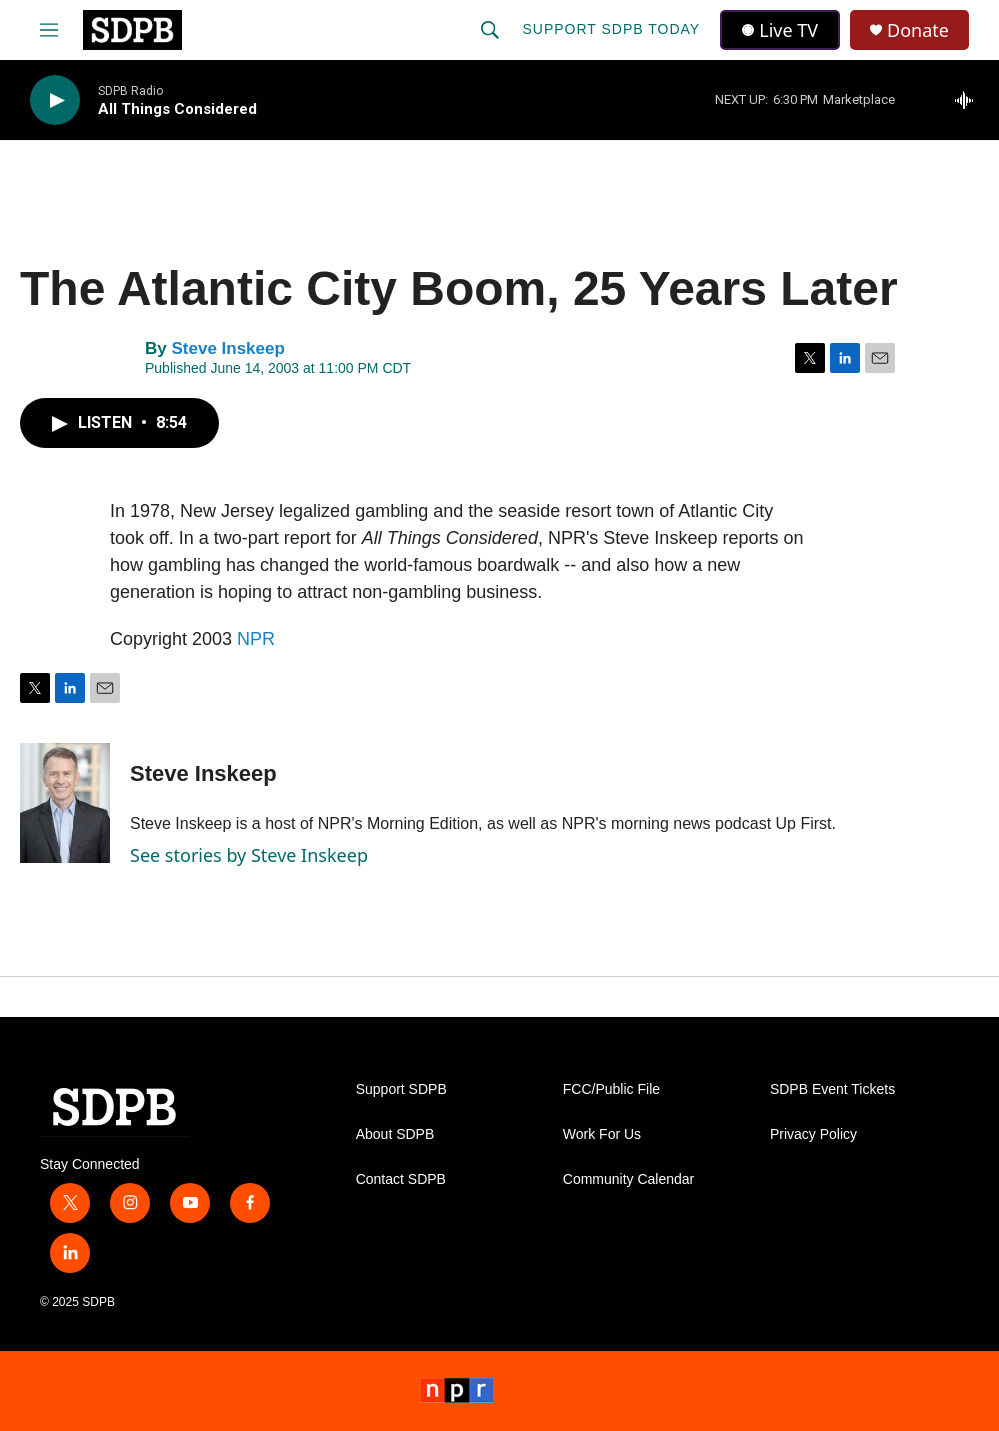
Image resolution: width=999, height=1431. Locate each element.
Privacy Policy (813, 1134)
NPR (256, 639)
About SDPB (395, 1134)
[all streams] (969, 100)
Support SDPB (401, 1089)
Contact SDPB (401, 1179)
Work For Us (602, 1134)
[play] (55, 100)
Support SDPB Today (611, 29)
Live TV (780, 30)
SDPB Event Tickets (832, 1089)
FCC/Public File (611, 1089)
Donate (918, 30)
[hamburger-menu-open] (49, 30)
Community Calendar (629, 1179)
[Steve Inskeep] (65, 803)
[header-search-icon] (490, 30)
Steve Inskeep (227, 348)
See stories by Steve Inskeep (249, 855)
